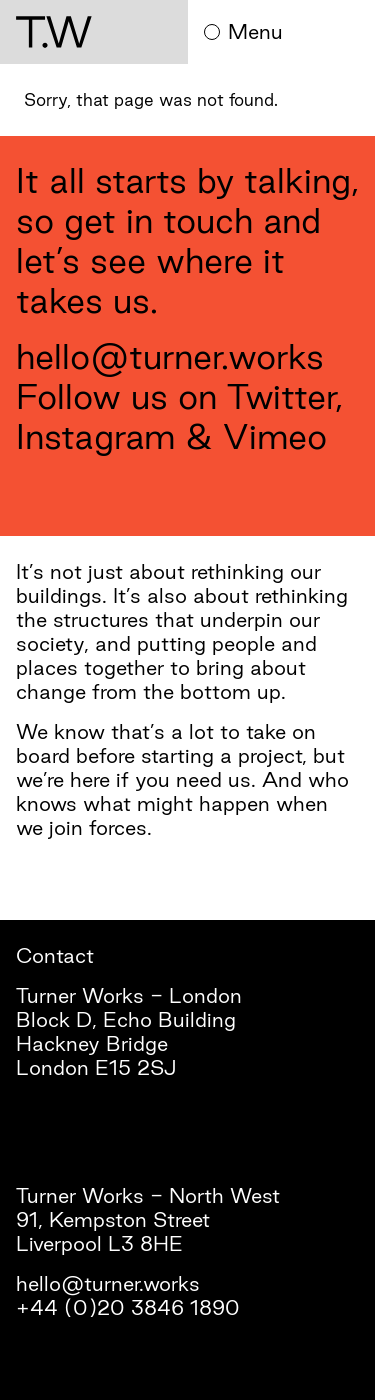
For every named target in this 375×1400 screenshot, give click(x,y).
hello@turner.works (170, 356)
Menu (243, 31)
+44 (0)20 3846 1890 (128, 1307)
